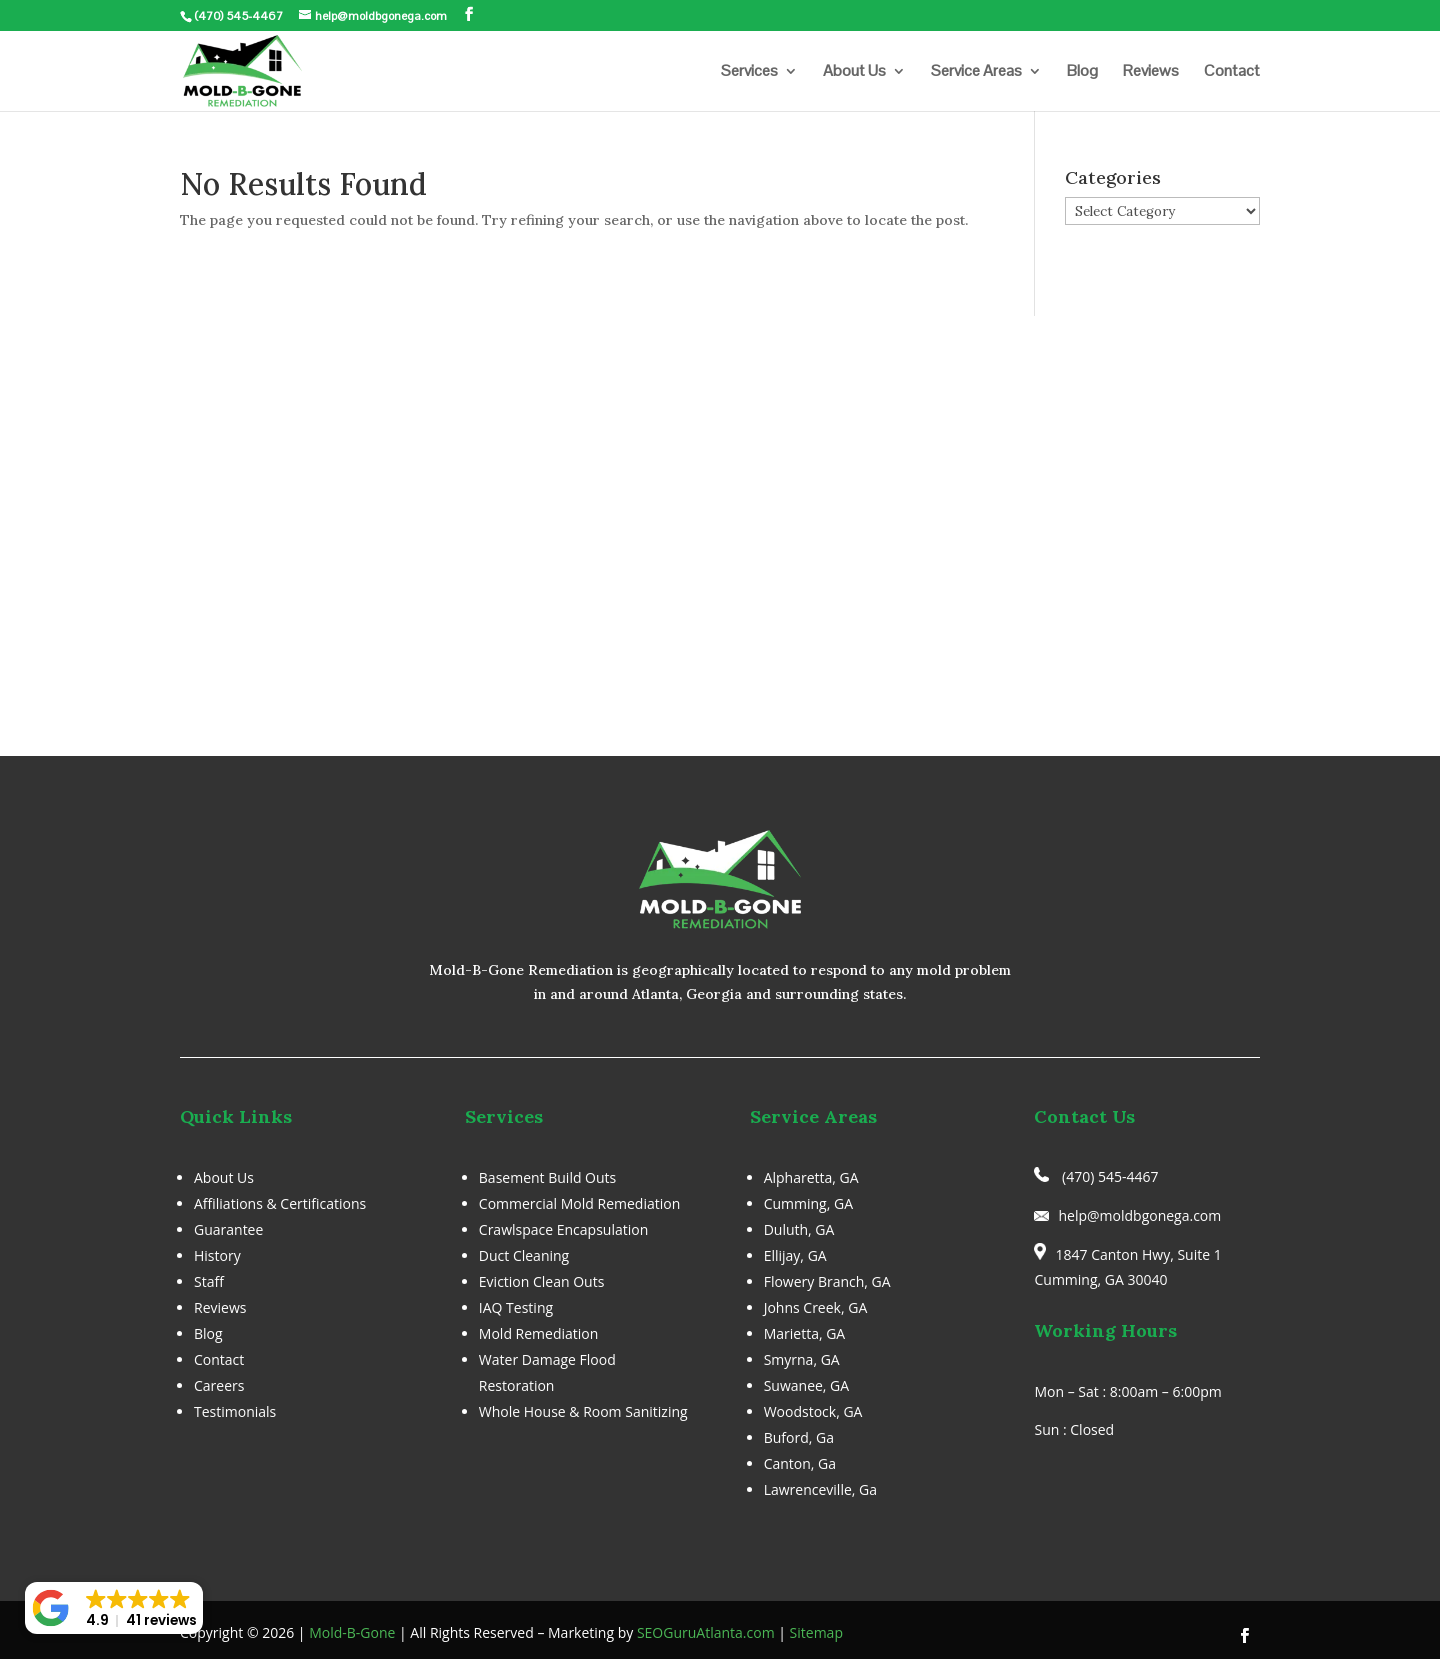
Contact (1232, 72)
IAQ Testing (516, 1307)
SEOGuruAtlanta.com (706, 1632)
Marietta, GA (805, 1333)
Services (749, 72)
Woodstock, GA (813, 1411)
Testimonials (235, 1411)
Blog (1082, 72)
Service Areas (976, 72)
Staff (209, 1281)
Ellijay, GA (795, 1255)
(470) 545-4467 (238, 16)
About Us (854, 72)
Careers (219, 1385)
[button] (114, 1608)
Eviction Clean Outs (542, 1281)
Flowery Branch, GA (827, 1281)
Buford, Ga (799, 1437)
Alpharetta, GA (811, 1177)
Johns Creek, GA (816, 1307)
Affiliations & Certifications (280, 1203)
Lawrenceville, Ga (820, 1489)
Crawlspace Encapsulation (563, 1229)
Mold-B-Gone (352, 1632)
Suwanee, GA (807, 1385)
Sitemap (816, 1632)
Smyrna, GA (802, 1359)
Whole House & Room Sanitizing (583, 1411)
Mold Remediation (539, 1333)
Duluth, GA (799, 1229)
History (217, 1255)
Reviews (1151, 72)
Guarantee (228, 1229)
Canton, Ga (800, 1463)
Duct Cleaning (524, 1255)
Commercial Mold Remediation (579, 1203)
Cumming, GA (808, 1203)
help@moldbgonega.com (1139, 1215)
